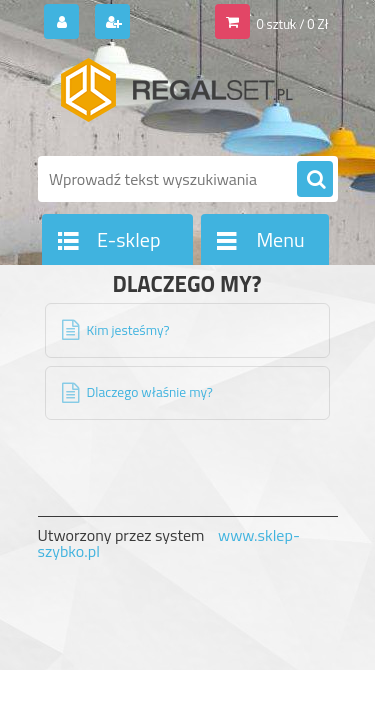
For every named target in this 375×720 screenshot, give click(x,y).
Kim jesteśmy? (128, 330)
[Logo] (175, 98)
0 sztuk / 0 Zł (292, 24)
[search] (315, 180)
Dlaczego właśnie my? (150, 392)
